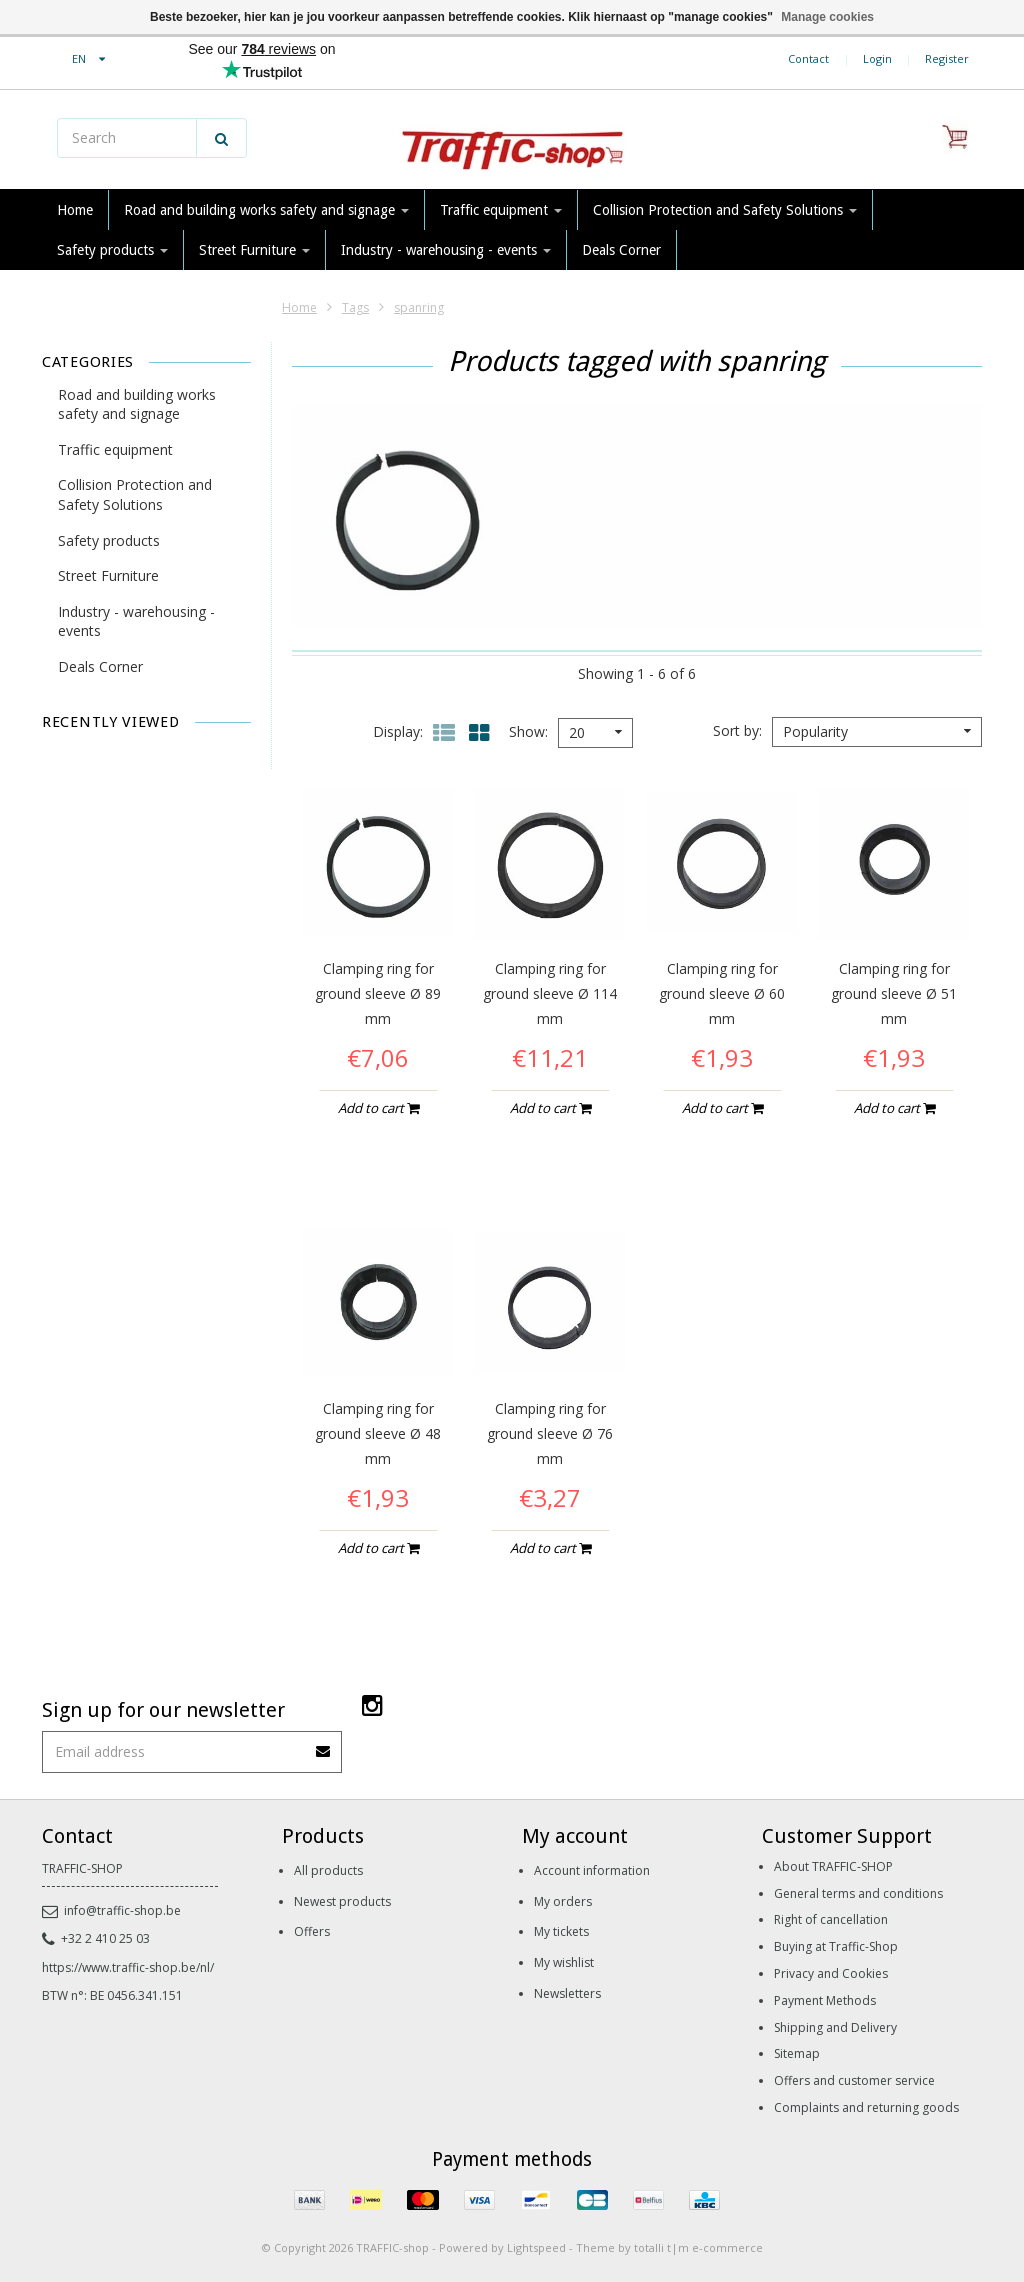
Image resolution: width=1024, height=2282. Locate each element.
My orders (563, 1901)
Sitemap (797, 2053)
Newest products (342, 1901)
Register (947, 58)
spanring (419, 307)
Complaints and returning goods (866, 2107)
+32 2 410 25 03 (96, 1938)
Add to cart (378, 1108)
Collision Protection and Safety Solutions (725, 210)
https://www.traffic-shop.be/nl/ (128, 1967)
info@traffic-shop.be (111, 1910)
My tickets (561, 1931)
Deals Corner (621, 250)
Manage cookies (827, 17)
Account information (592, 1870)
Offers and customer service (854, 2080)
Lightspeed (536, 2247)
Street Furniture (254, 250)
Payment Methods (825, 2000)
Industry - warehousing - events (446, 250)
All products (328, 1870)
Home (75, 210)
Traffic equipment (501, 210)
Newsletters (567, 1993)
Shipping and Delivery (835, 2027)
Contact (808, 58)
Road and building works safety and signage (266, 210)
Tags (355, 307)
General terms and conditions (858, 1893)
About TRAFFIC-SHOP (833, 1866)
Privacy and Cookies (831, 1973)
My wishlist (564, 1962)
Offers (312, 1931)
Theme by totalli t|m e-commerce (669, 2247)
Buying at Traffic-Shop (836, 1946)
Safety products (112, 250)
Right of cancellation (831, 1919)
